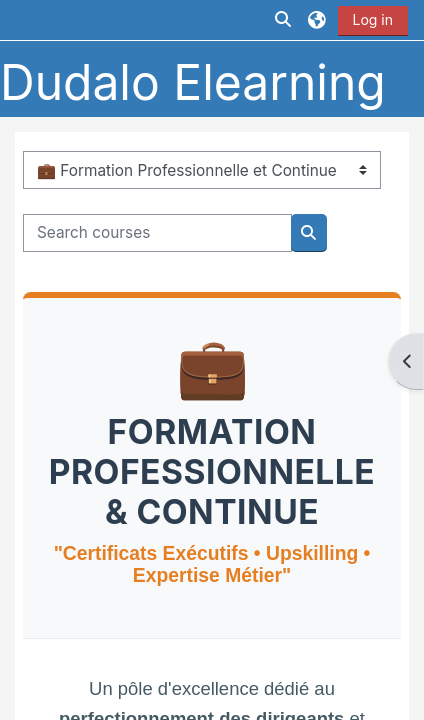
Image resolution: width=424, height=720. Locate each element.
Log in (373, 19)
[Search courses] (157, 233)
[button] (284, 19)
